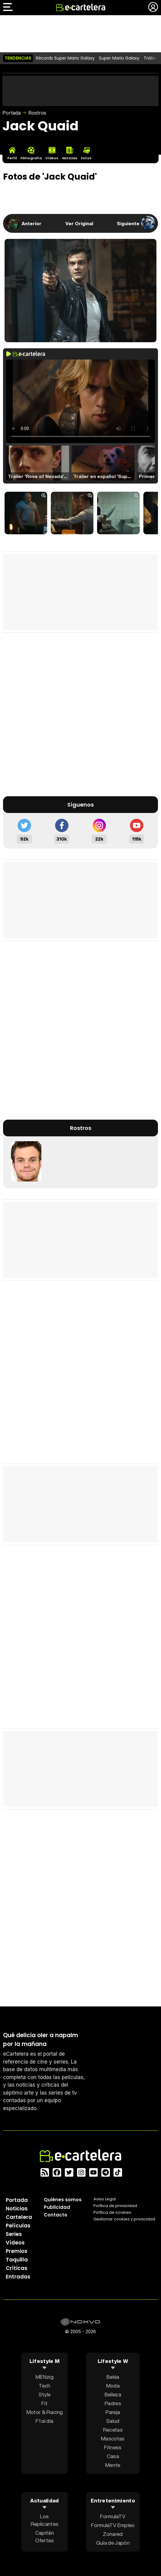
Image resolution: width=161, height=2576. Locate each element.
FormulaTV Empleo (113, 2525)
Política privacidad (115, 2206)
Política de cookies (112, 2212)
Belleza (113, 2394)
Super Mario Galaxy (119, 58)
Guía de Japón (113, 2543)
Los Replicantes (45, 2520)
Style (45, 2394)
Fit (44, 2403)
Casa (113, 2456)
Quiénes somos (63, 2199)
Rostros (37, 113)
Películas (18, 2225)
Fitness (112, 2447)
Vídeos (15, 2242)
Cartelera (19, 2217)
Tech (44, 2385)
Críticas (16, 2268)
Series (14, 2234)
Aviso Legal (104, 2199)
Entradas (18, 2276)
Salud (113, 2421)
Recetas (113, 2429)
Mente (113, 2465)
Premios (16, 2251)
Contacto (55, 2215)
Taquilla (17, 2259)
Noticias (17, 2208)
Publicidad (57, 2207)
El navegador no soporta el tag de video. (80, 401)
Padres (113, 2403)
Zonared (113, 2534)
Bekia (113, 2377)
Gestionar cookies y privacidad (124, 2219)
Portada (11, 113)
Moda (113, 2385)
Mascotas (113, 2438)
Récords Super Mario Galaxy (65, 58)
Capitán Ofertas (44, 2536)
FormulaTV (112, 2516)
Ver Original (79, 223)
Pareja (113, 2412)
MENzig (45, 2377)
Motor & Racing (44, 2412)
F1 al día (44, 2421)
